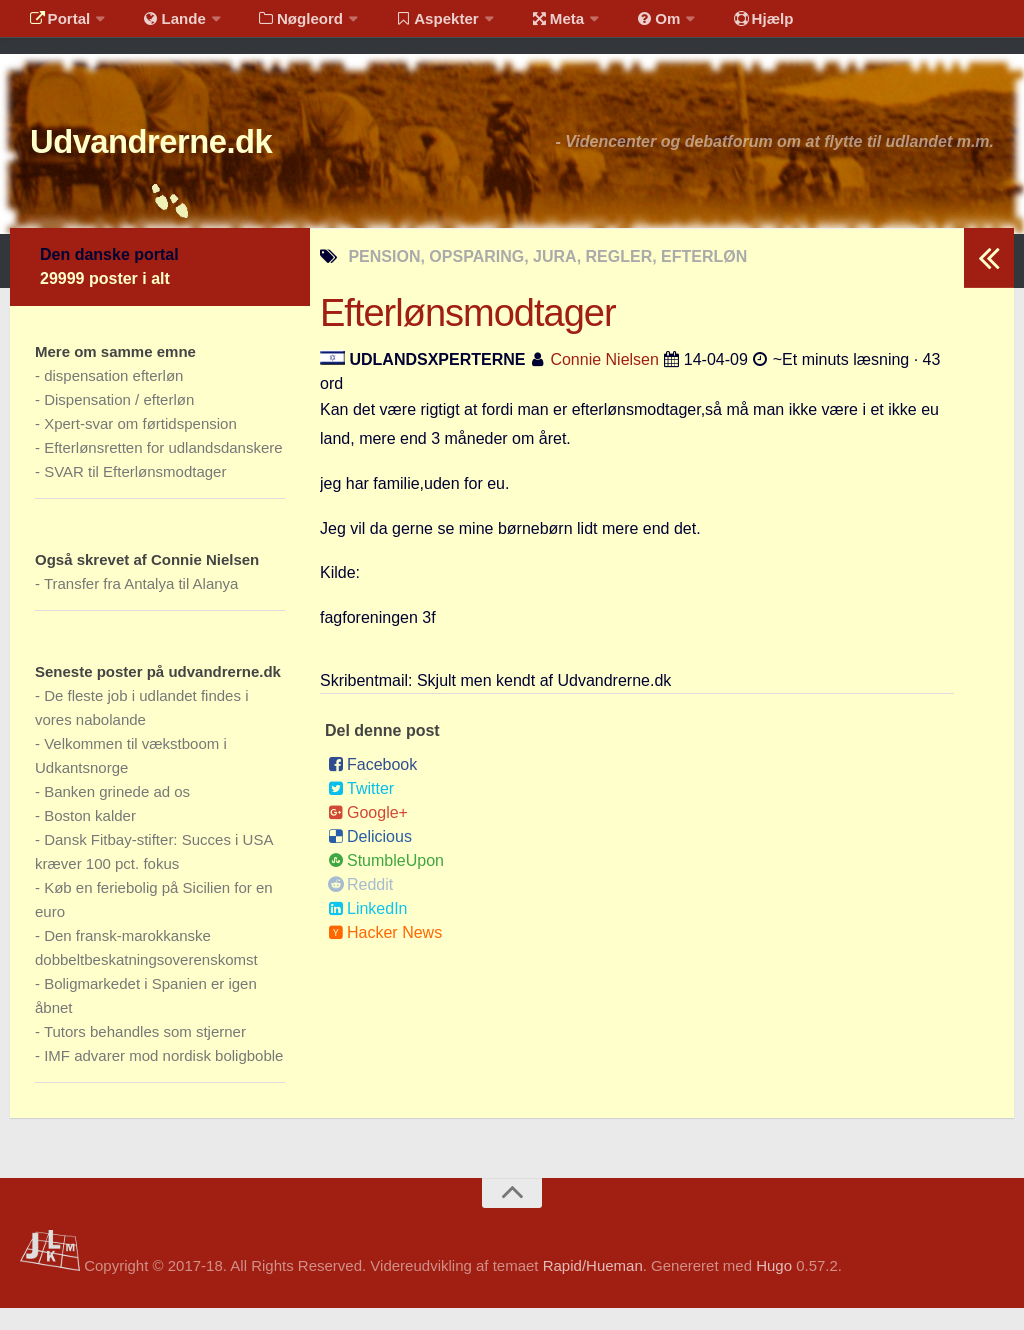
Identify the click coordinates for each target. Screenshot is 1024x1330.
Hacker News (385, 954)
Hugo (774, 1288)
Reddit (360, 906)
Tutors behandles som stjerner (145, 1053)
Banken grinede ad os (117, 813)
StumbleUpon (386, 882)
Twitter (361, 810)
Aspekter (413, 24)
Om (620, 24)
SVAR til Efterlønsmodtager (135, 493)
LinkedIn (368, 930)
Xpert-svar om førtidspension (140, 445)
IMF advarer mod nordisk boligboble (163, 1077)
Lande (163, 24)
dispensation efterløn (113, 397)
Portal (56, 24)
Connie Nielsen (604, 381)
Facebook (372, 786)
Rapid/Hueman (593, 1288)
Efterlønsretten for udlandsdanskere (163, 469)
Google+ (368, 834)
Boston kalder (90, 837)
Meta (526, 24)
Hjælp (715, 24)
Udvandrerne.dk (186, 159)
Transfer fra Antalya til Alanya (141, 605)
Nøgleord (282, 24)
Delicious (370, 858)
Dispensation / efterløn (119, 421)
